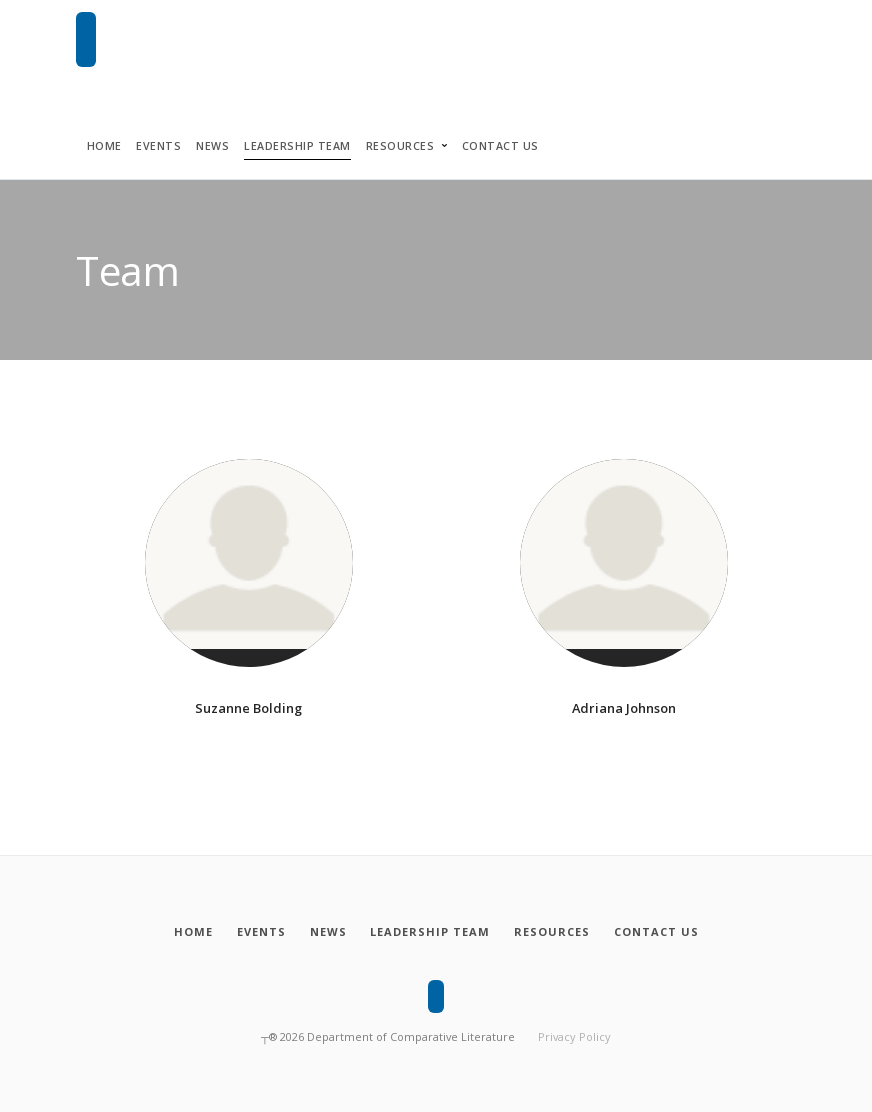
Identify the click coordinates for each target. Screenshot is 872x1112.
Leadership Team (297, 146)
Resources (400, 146)
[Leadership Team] (430, 932)
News (212, 146)
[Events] (258, 932)
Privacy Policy (574, 1036)
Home (104, 146)
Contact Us (500, 146)
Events (158, 146)
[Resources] (554, 932)
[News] (327, 932)
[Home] (188, 932)
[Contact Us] (661, 932)
